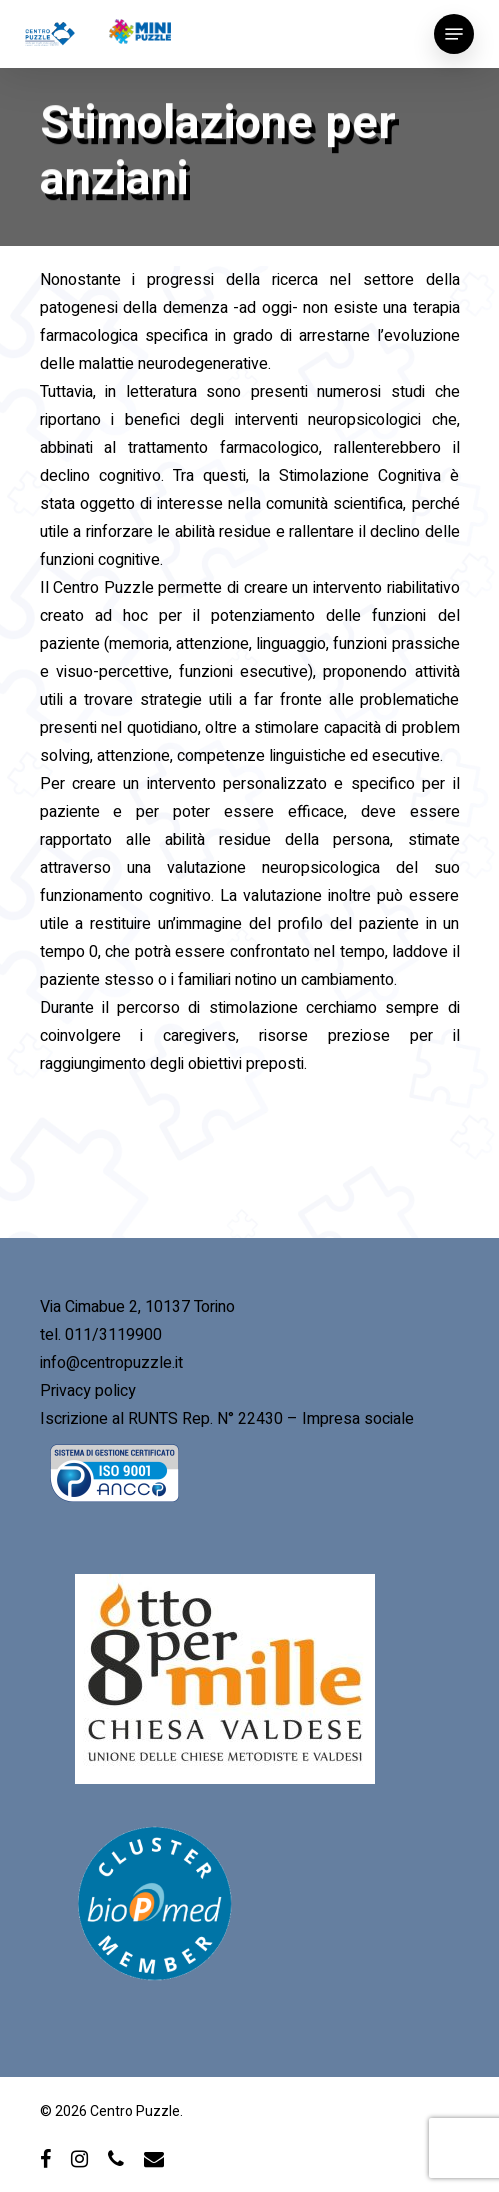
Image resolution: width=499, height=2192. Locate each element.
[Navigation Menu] (454, 34)
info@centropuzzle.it (111, 1363)
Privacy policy (88, 1391)
